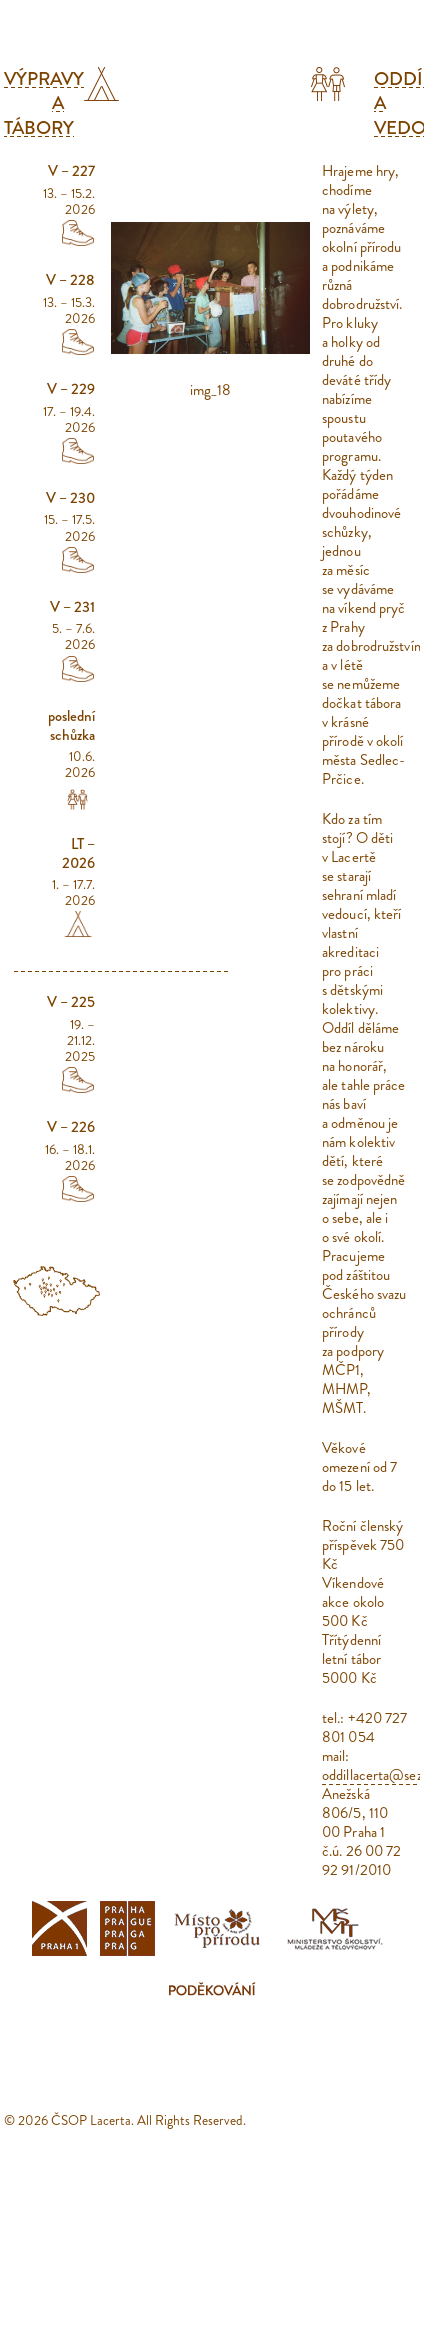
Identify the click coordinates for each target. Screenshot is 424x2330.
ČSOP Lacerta (91, 2120)
